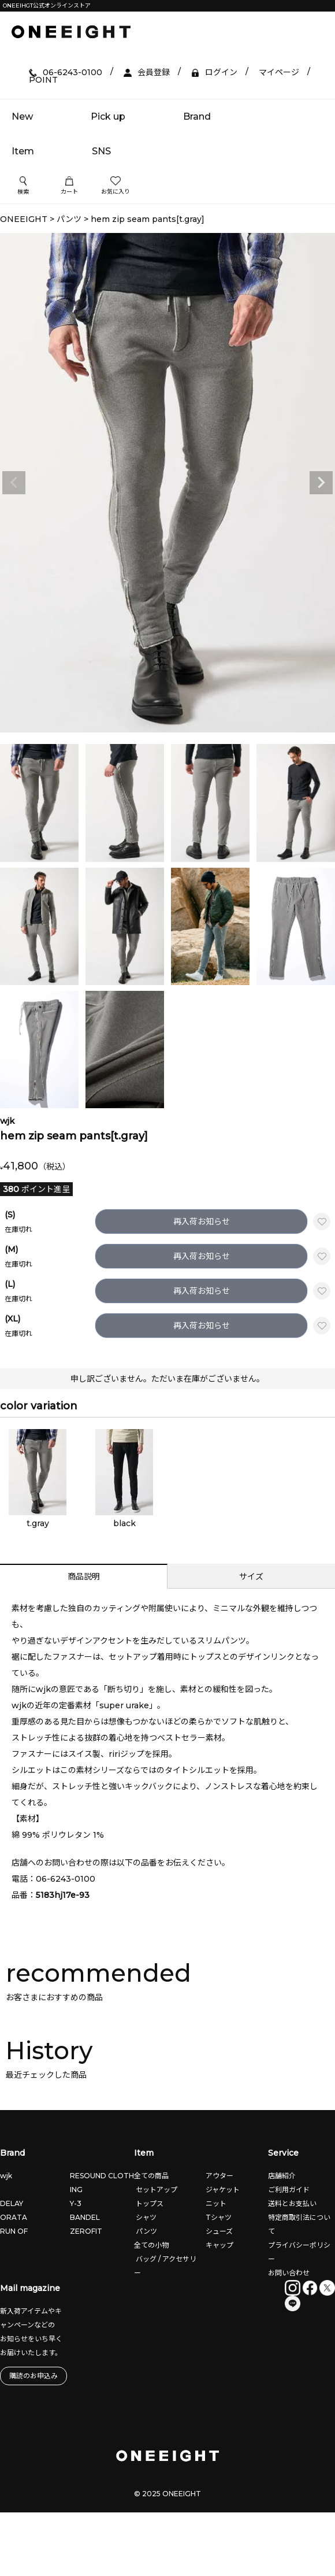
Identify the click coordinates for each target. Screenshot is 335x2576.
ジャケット (222, 2189)
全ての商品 (151, 2175)
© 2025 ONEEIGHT (167, 2493)
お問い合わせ (289, 2272)
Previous (13, 482)
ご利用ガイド (289, 2189)
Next (321, 482)
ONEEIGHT (23, 219)
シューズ (218, 2231)
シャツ (145, 2217)
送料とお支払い (292, 2203)
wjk (6, 2175)
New (22, 116)
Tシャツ (218, 2217)
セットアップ (155, 2189)
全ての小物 (151, 2245)
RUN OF (14, 2231)
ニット (215, 2203)
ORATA (13, 2217)
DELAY (11, 2203)
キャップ (218, 2245)
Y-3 (75, 2203)
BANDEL (85, 2217)
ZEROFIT (86, 2231)
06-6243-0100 (65, 1879)
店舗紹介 (282, 2175)
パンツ (69, 219)
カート (69, 186)
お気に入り (115, 186)
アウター (218, 2175)
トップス (148, 2203)
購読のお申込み (33, 2375)
